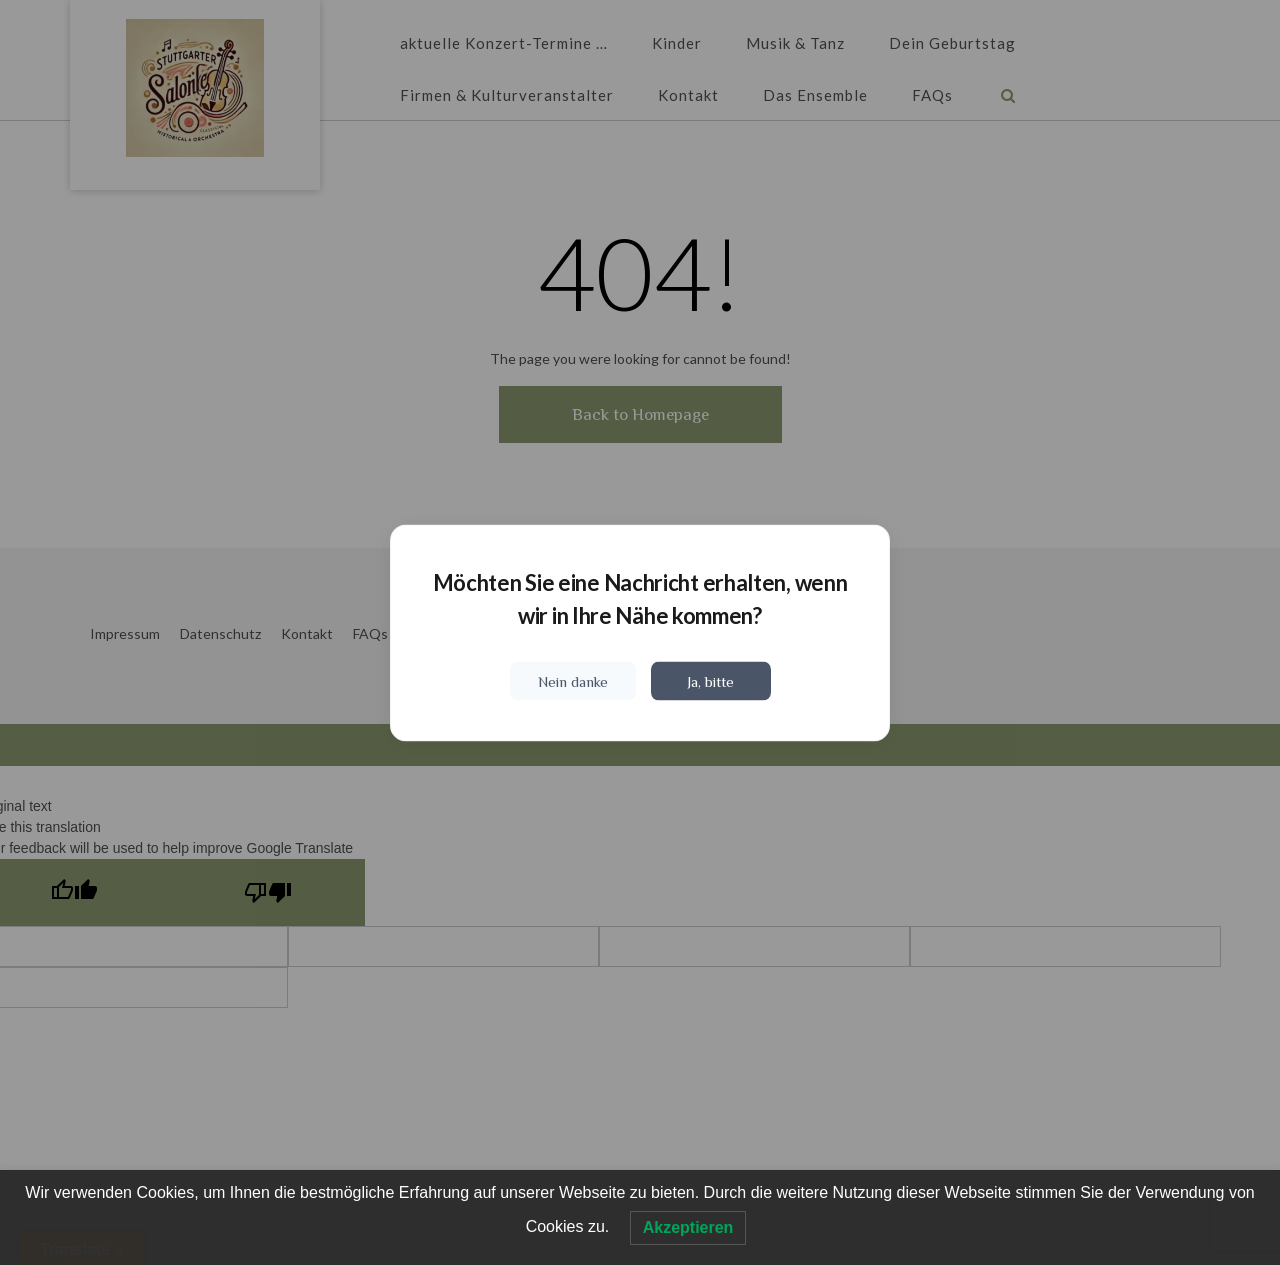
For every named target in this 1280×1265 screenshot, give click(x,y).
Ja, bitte (710, 680)
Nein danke (573, 680)
